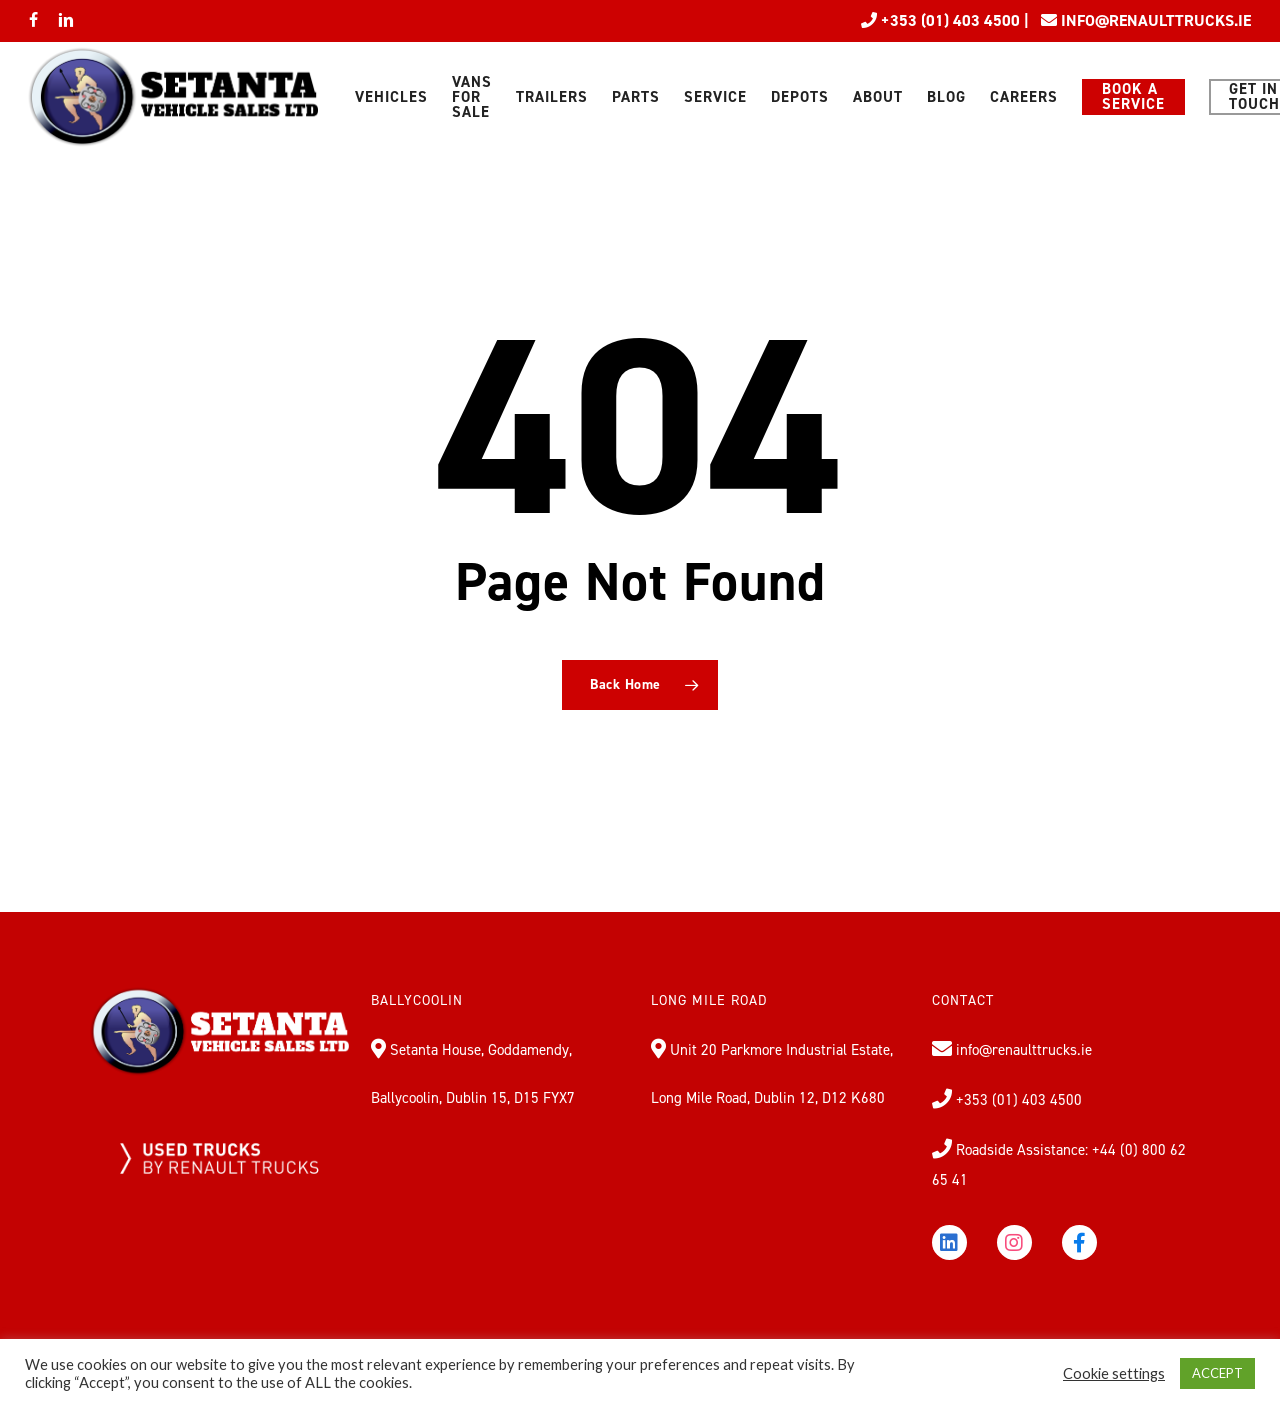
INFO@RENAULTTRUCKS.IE (1156, 20)
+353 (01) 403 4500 (948, 20)
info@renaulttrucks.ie (1022, 1050)
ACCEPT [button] (1217, 1373)
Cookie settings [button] (1114, 1373)
